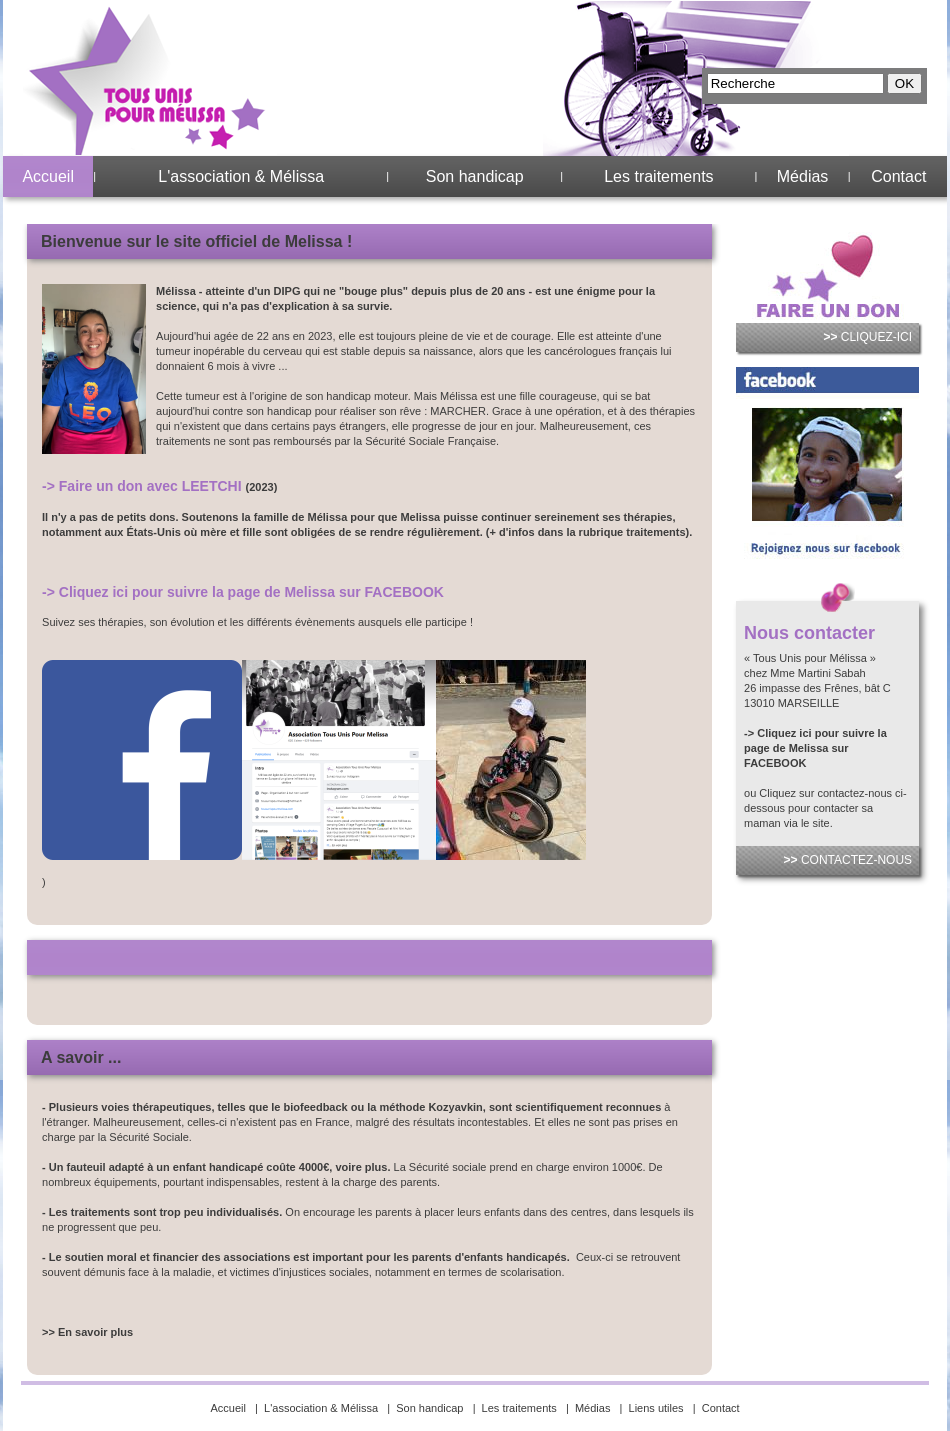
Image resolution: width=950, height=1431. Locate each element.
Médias (803, 176)
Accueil (48, 176)
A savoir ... (81, 1057)
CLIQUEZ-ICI (867, 337)
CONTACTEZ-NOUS (848, 860)
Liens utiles (656, 1408)
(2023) (262, 487)
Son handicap (475, 176)
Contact (898, 176)
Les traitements (658, 176)
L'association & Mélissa (241, 176)
